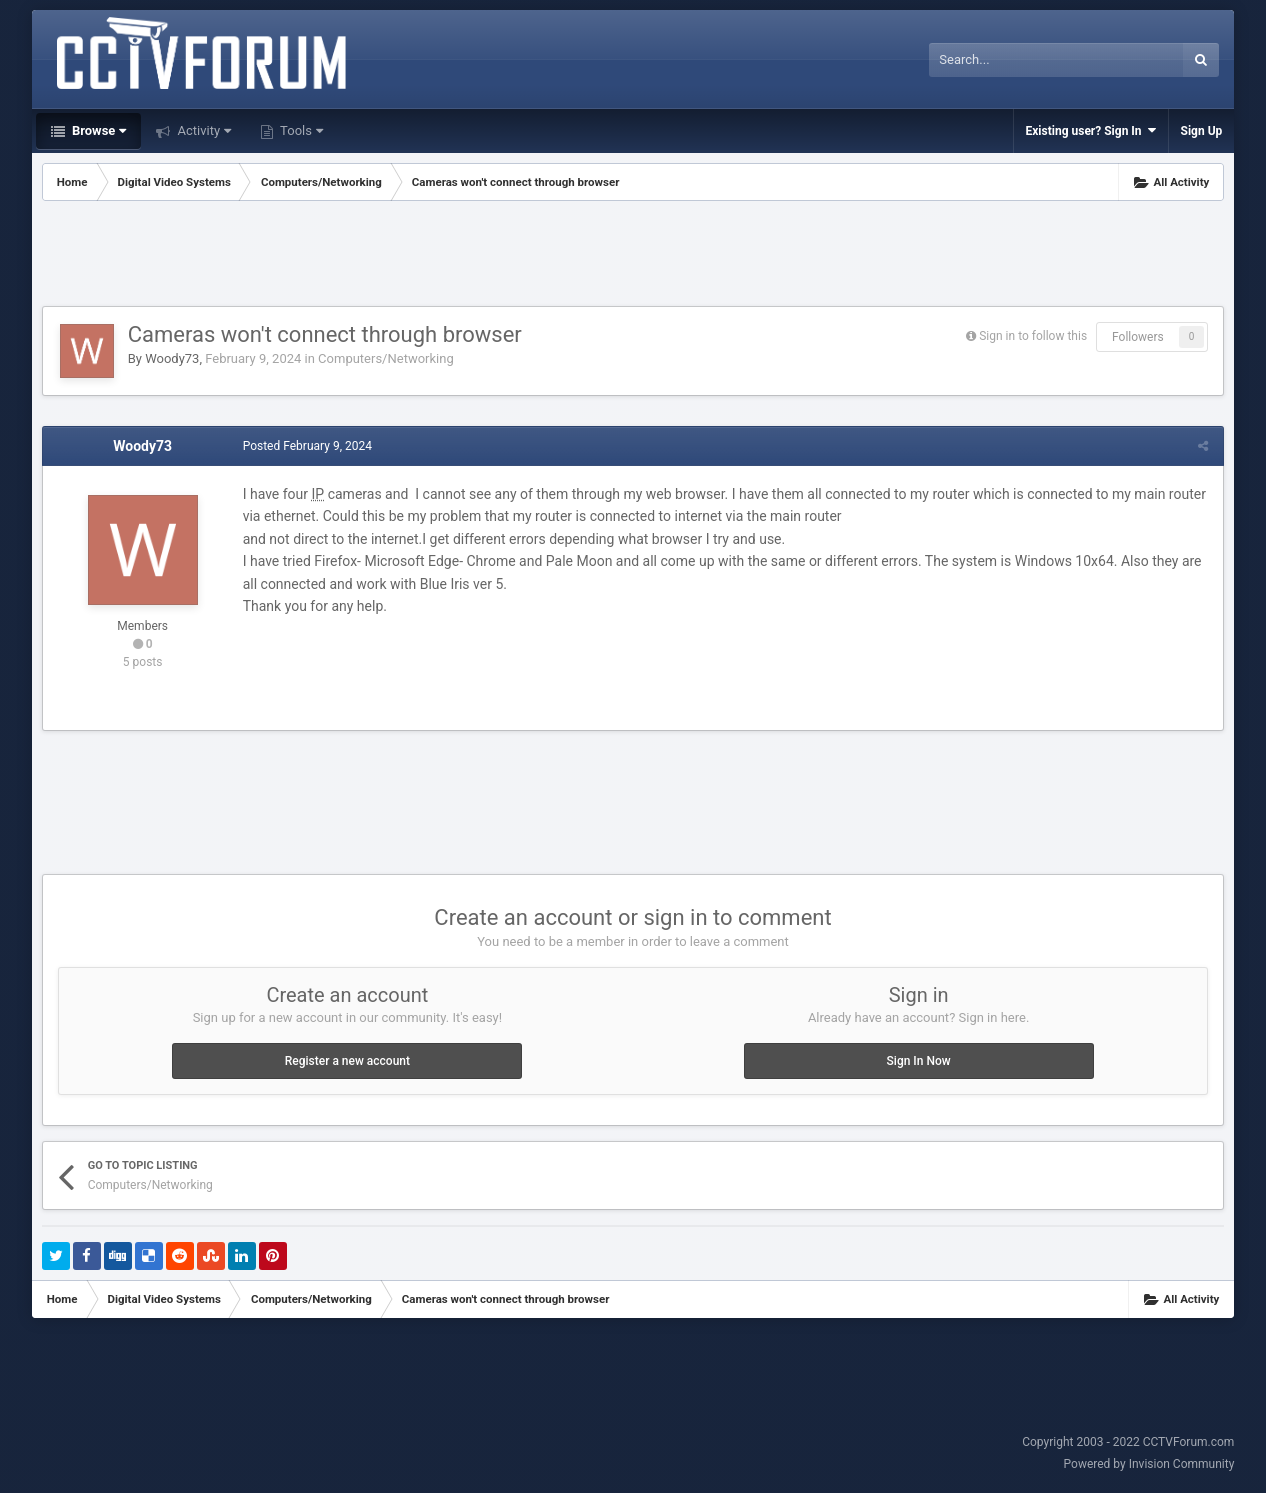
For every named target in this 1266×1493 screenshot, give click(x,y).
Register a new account (347, 1061)
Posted (307, 446)
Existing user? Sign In (1091, 130)
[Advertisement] (633, 256)
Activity (202, 130)
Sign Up (1202, 131)
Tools (300, 130)
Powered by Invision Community (1149, 1464)
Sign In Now (919, 1061)
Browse (98, 130)
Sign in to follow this (1033, 336)
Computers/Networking (386, 358)
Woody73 (172, 358)
